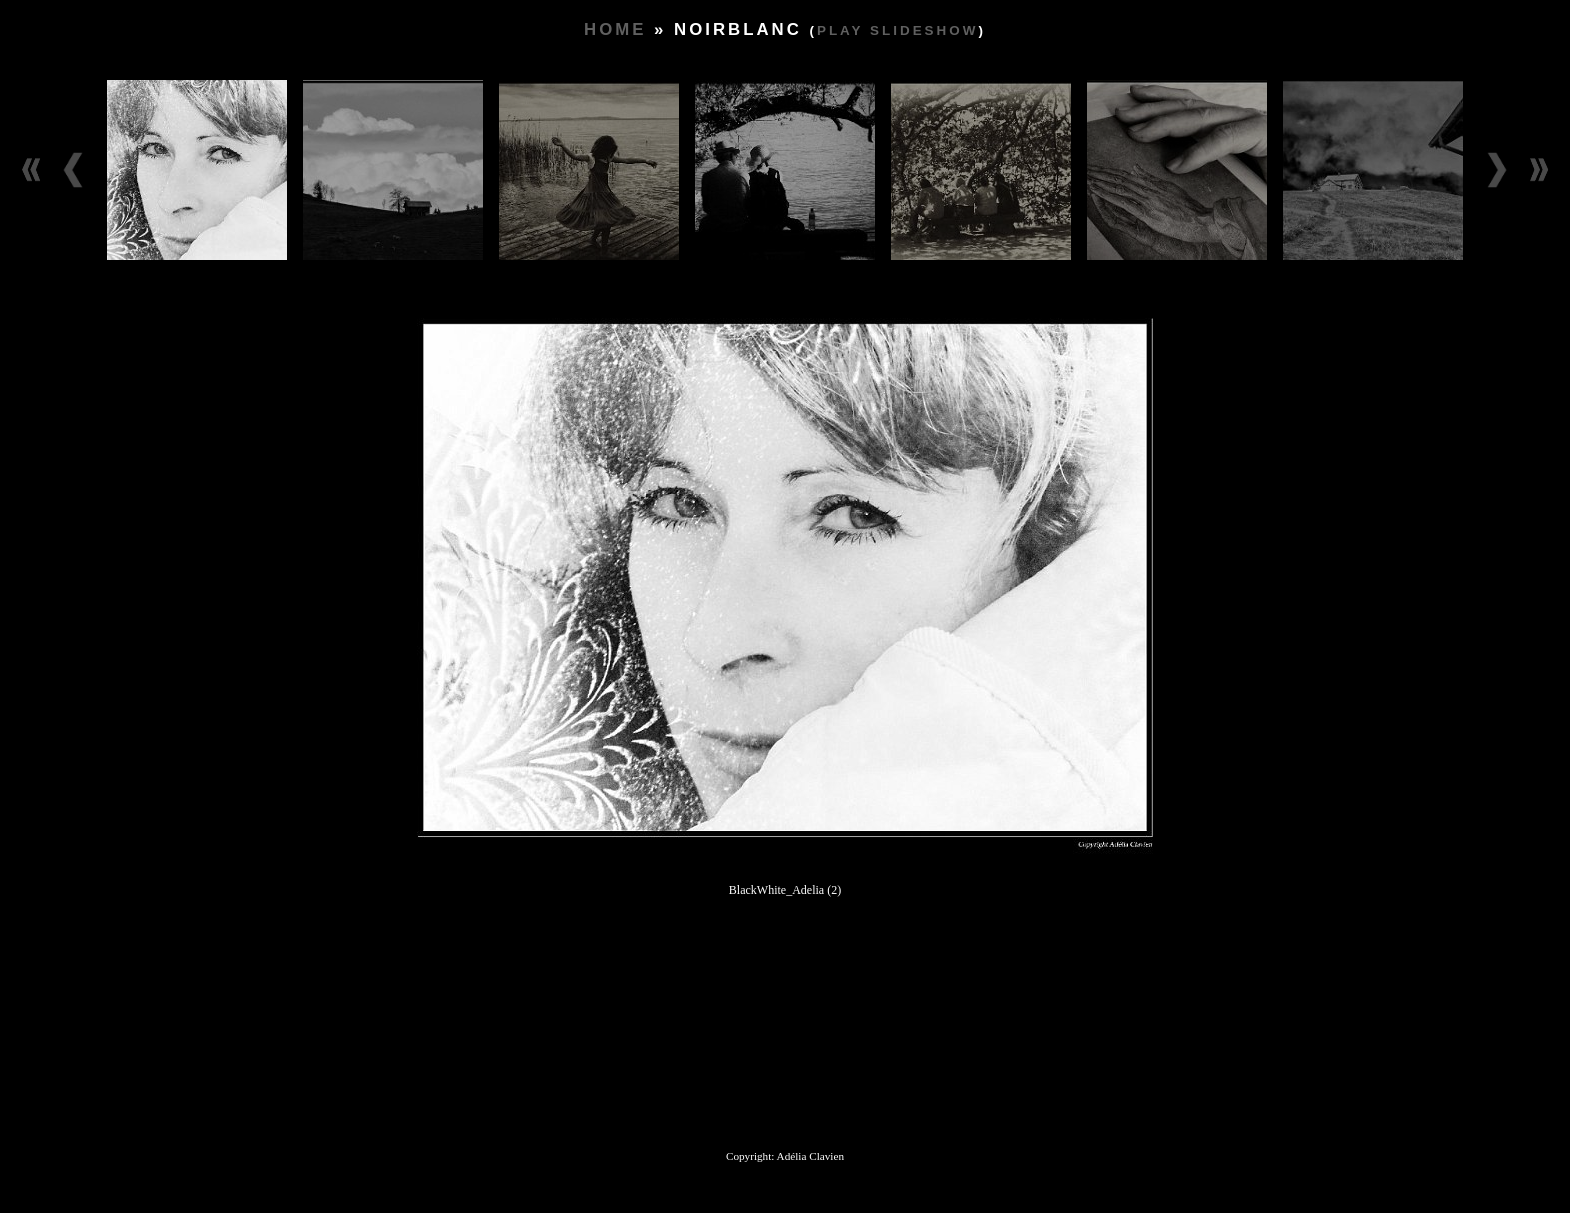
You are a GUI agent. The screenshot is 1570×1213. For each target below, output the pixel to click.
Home (615, 29)
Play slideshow (897, 30)
